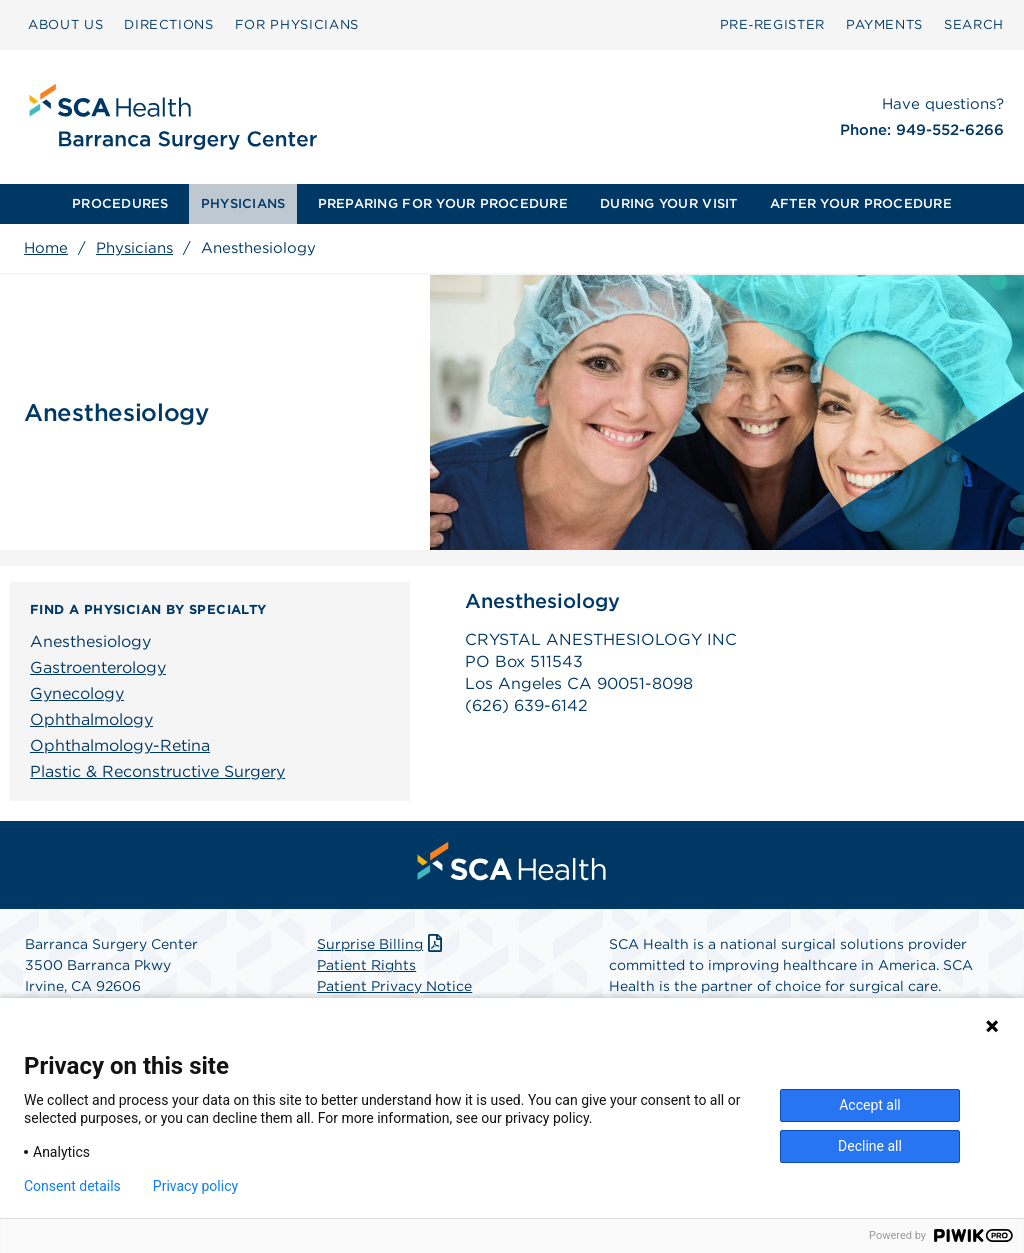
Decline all (870, 1146)
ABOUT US (65, 24)
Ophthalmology (91, 719)
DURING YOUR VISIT (668, 203)
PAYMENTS (884, 24)
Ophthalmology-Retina (120, 745)
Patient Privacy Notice (394, 986)
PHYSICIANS (243, 203)
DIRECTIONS (169, 24)
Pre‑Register (772, 24)
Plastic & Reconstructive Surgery (157, 771)
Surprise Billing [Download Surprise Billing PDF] (381, 944)
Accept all (870, 1105)
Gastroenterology (98, 667)
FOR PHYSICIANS (297, 24)
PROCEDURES (120, 203)
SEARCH (974, 24)
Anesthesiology (90, 641)
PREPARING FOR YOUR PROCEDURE (443, 203)
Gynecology (77, 693)
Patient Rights (366, 965)
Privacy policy (195, 1186)
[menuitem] (120, 204)
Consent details (72, 1186)
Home (46, 248)
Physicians (134, 248)
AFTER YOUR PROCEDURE (861, 203)
